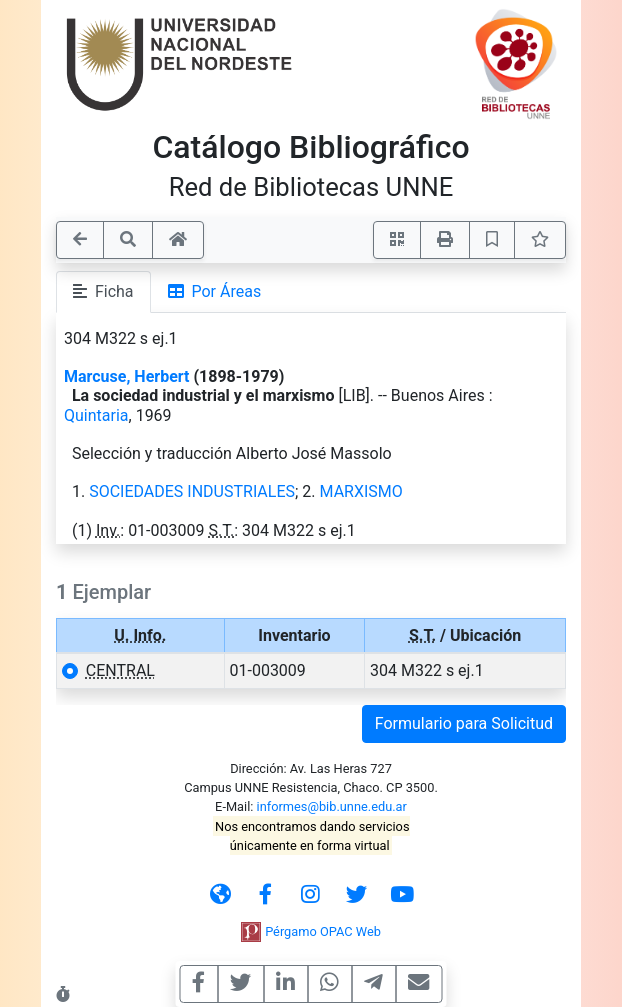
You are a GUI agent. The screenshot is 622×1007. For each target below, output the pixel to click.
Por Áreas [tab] (215, 291)
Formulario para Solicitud (464, 723)
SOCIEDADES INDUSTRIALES (192, 491)
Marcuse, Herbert (126, 376)
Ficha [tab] (103, 291)
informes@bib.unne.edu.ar (332, 806)
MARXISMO (361, 491)
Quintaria (96, 415)
